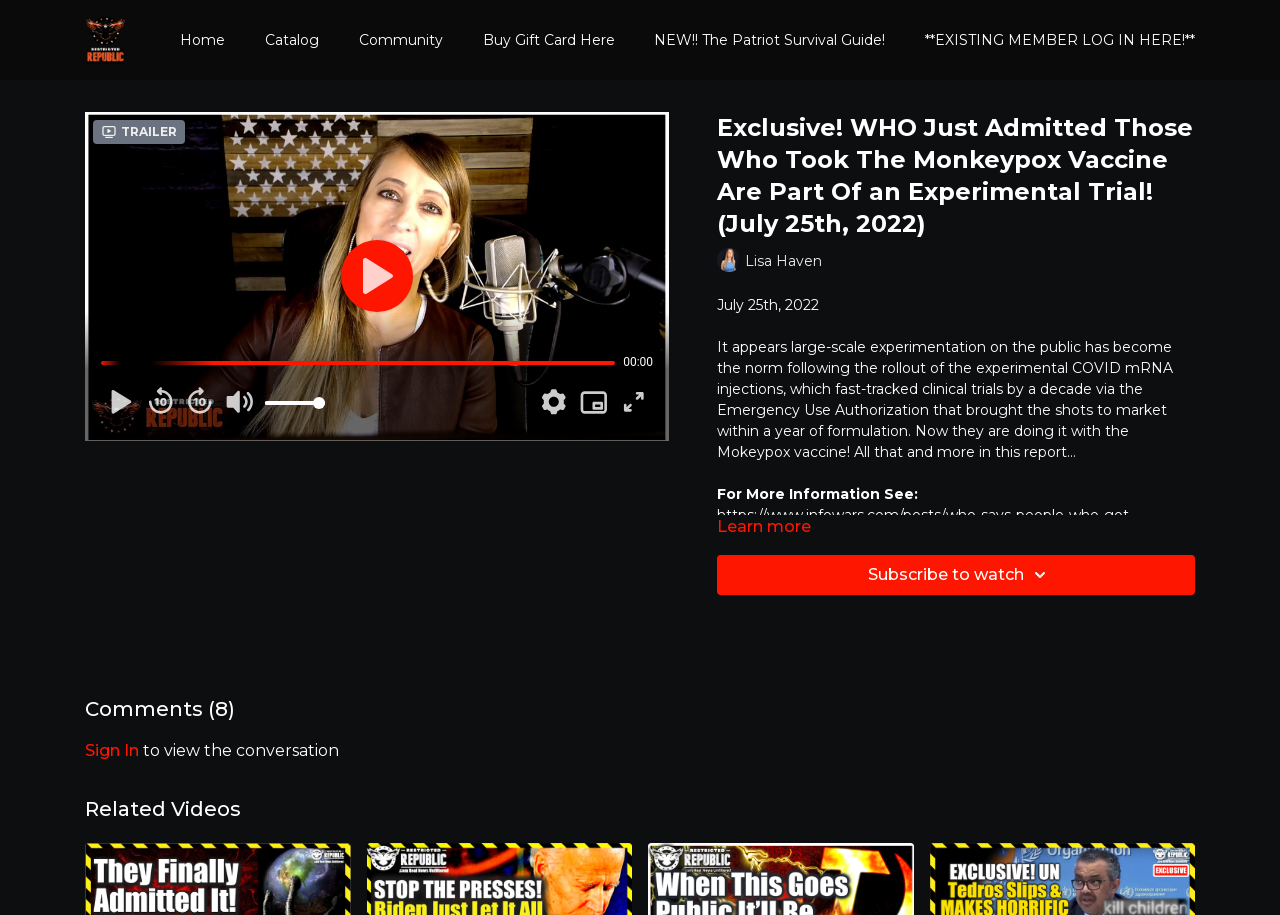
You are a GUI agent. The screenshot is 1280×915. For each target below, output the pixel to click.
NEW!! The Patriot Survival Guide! (769, 40)
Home (202, 40)
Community (401, 40)
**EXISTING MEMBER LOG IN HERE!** (1060, 40)
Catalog (292, 40)
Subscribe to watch (960, 575)
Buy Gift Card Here (549, 40)
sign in (112, 750)
